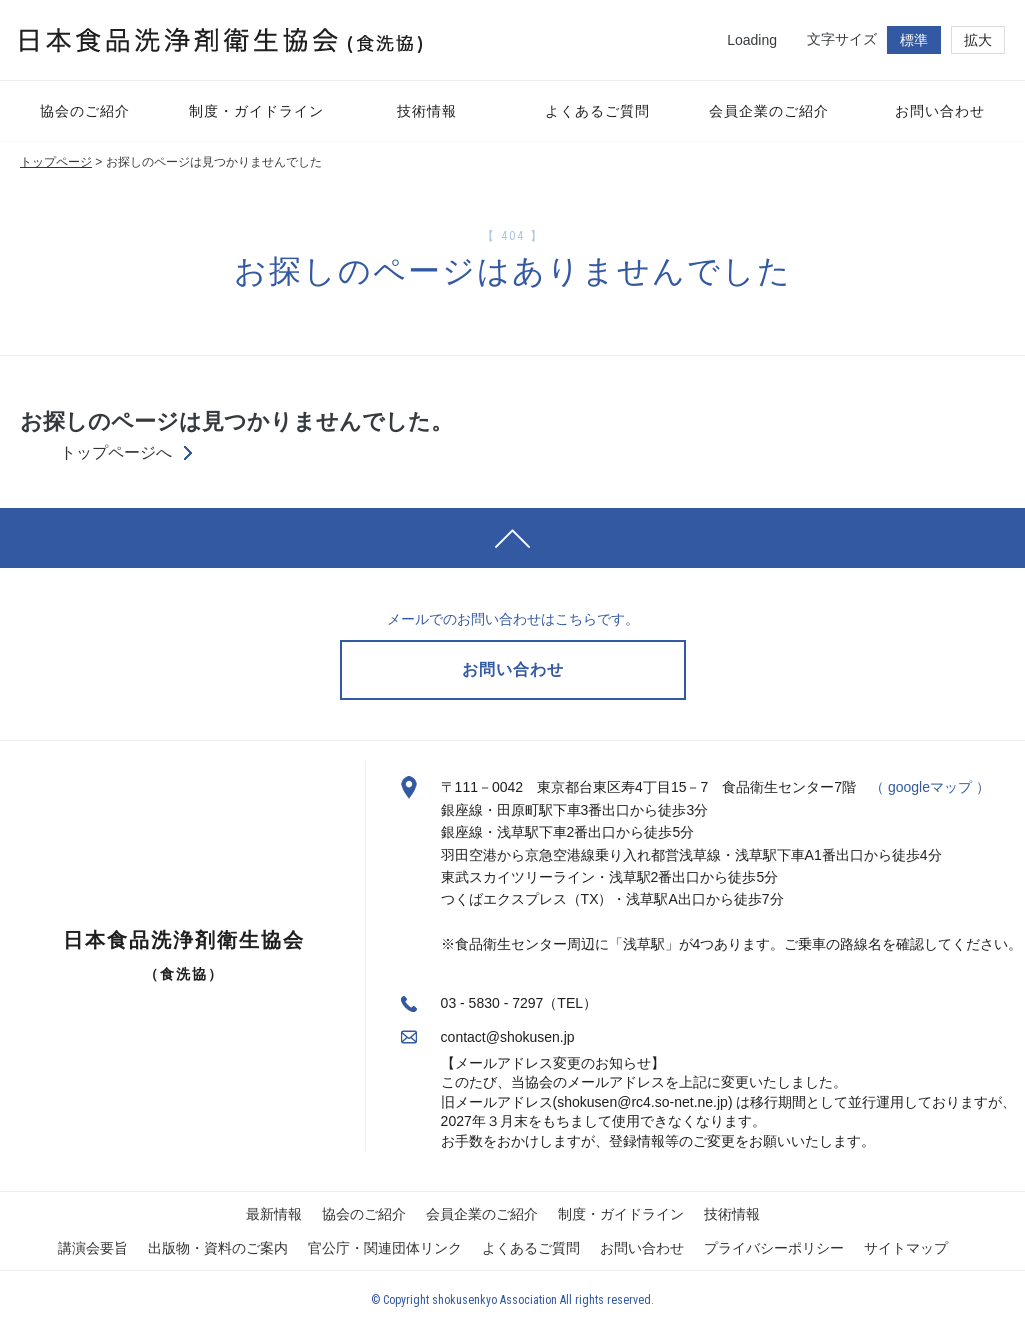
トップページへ (116, 453)
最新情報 (274, 1214)
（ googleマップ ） (930, 787)
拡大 (978, 40)
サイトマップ (906, 1248)
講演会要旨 (93, 1248)
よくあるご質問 (531, 1248)
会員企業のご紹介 (482, 1214)
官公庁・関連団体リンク (385, 1248)
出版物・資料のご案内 (218, 1248)
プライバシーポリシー (774, 1248)
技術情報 (732, 1214)
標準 (914, 40)
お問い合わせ (642, 1248)
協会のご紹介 (364, 1214)
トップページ (56, 162)
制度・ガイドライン (621, 1214)
